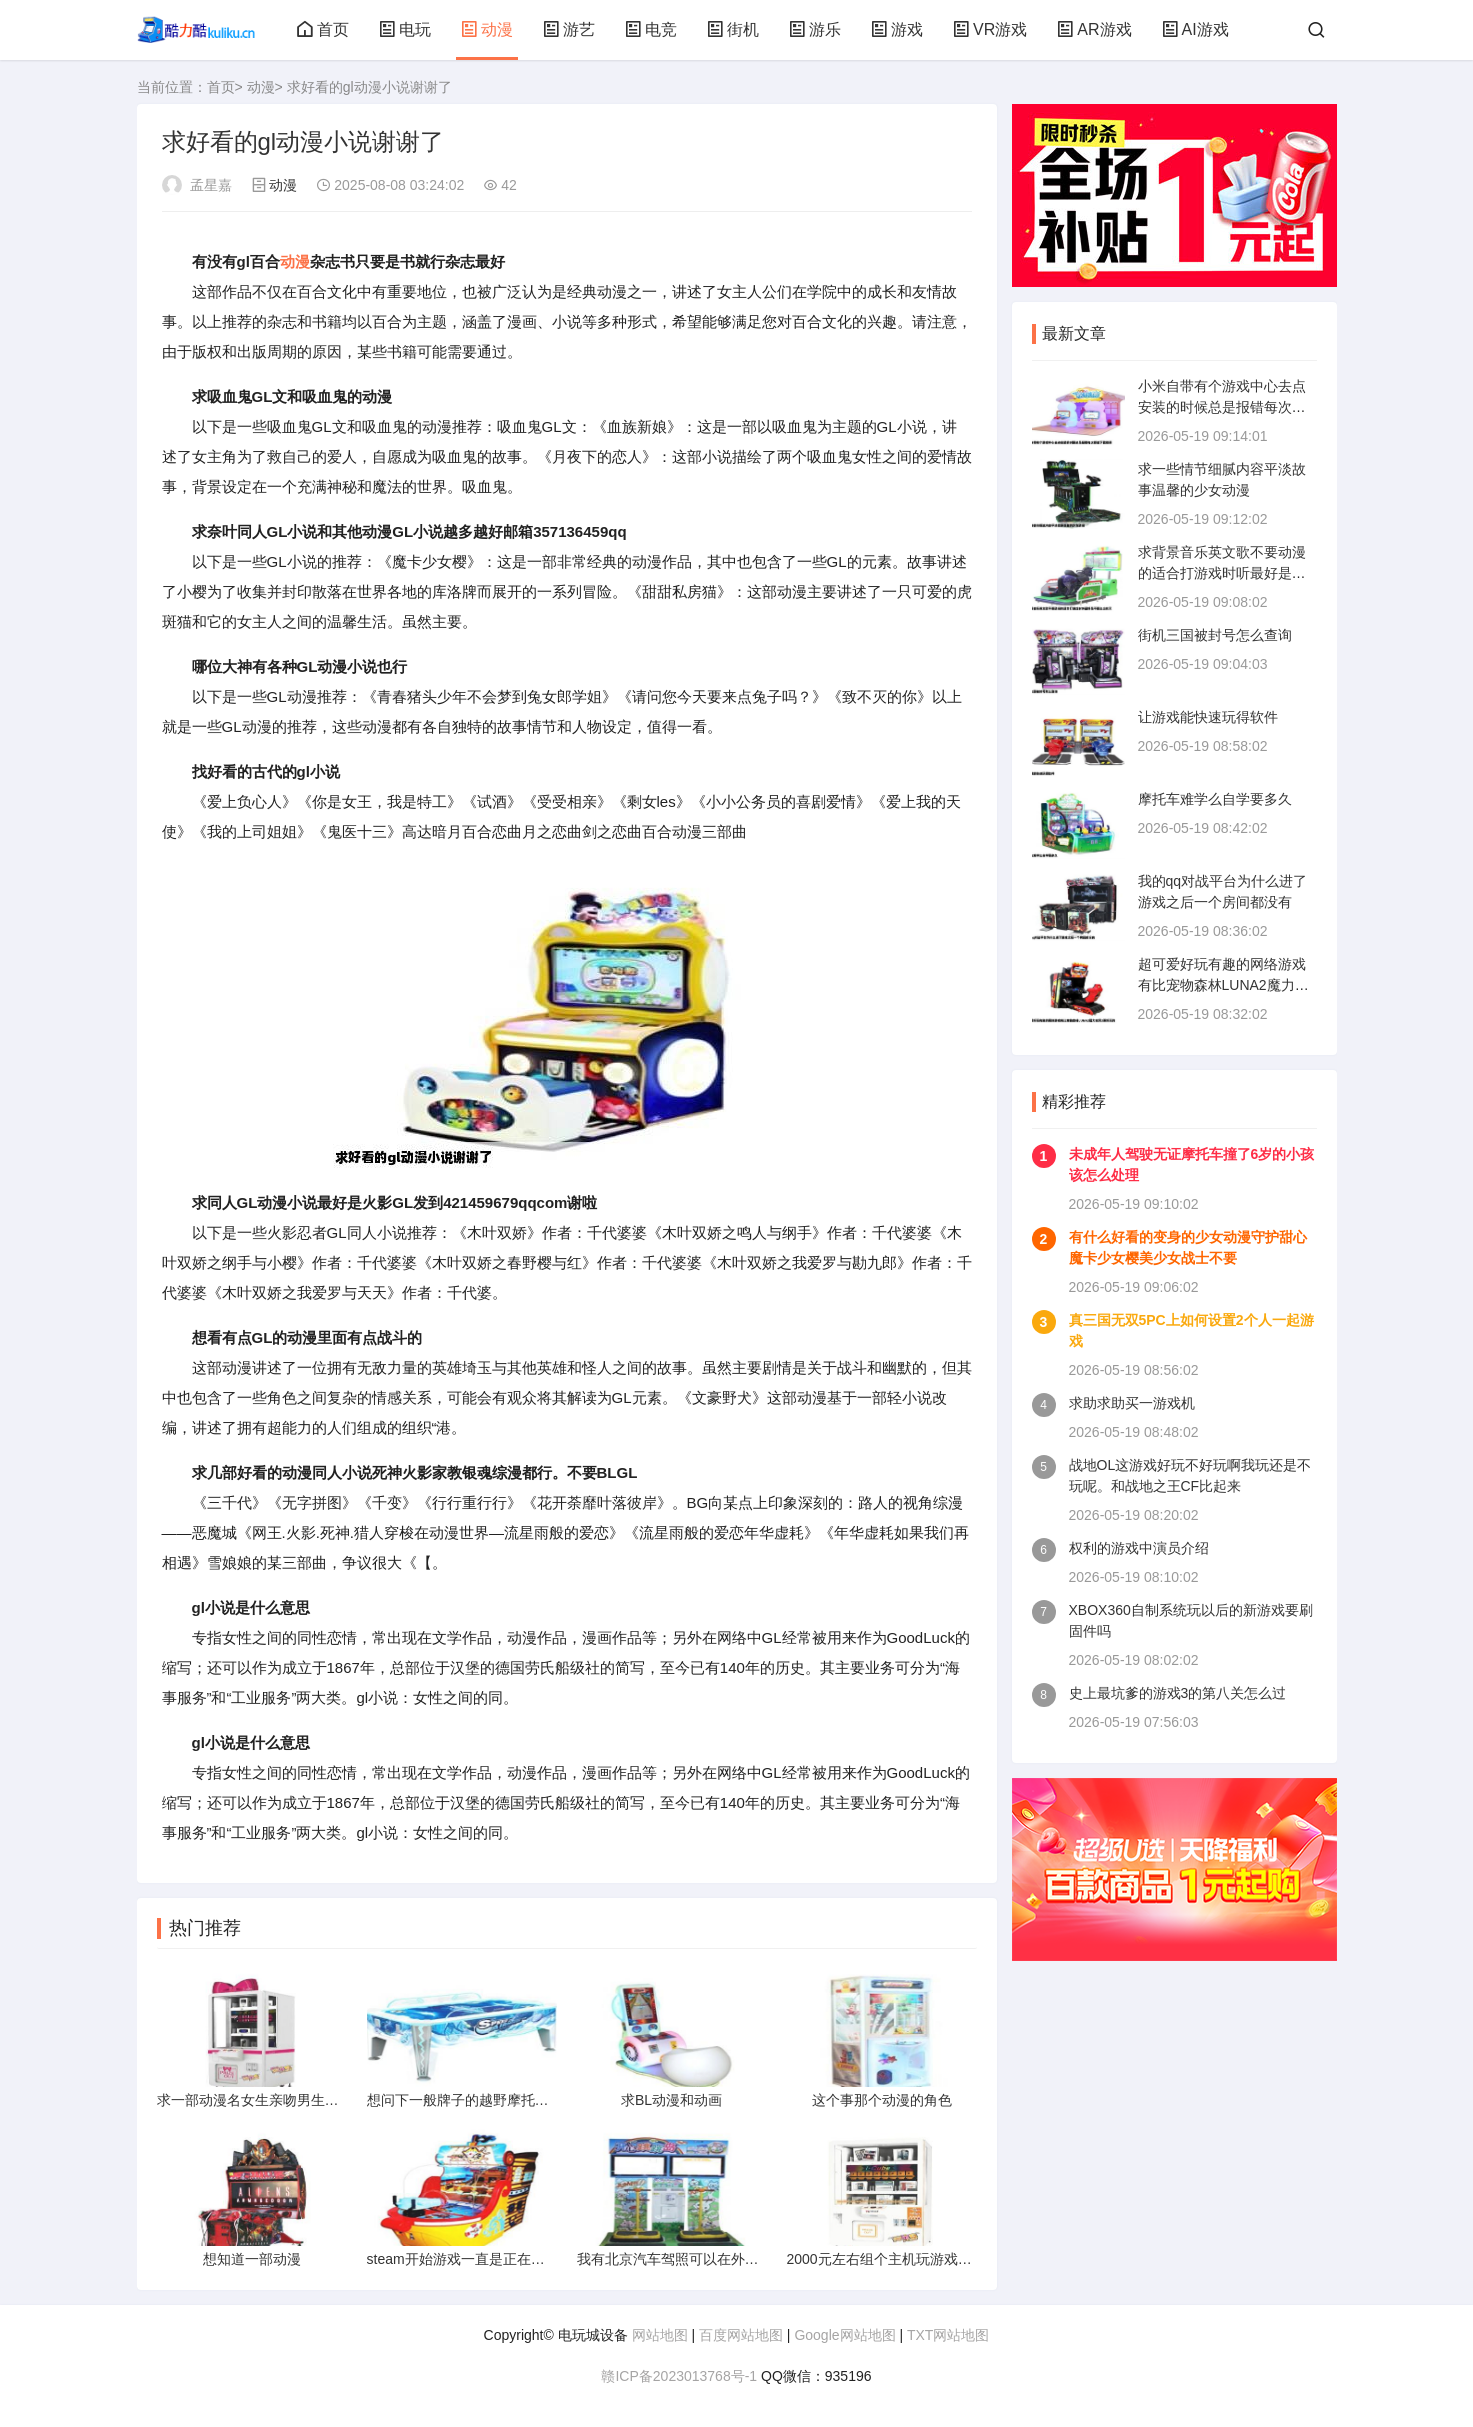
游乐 (815, 29)
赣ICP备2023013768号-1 (679, 2376)
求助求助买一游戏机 (1132, 1403)
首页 (323, 29)
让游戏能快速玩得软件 (1208, 717)
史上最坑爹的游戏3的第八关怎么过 (1178, 1693)
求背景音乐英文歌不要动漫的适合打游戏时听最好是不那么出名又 (1222, 573)
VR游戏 (990, 29)
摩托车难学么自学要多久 (1215, 799)
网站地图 (660, 2335)
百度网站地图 (741, 2335)
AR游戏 (1094, 29)
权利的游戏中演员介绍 (1139, 1548)
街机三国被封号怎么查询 (1215, 635)
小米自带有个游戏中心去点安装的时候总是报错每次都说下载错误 (1222, 407)
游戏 (897, 29)
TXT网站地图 (948, 2335)
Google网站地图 (844, 2335)
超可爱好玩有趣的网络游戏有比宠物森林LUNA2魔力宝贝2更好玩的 (1223, 985)
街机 (733, 29)
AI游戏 (1195, 29)
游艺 (569, 29)
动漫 (487, 29)
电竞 (651, 29)
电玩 (405, 29)
